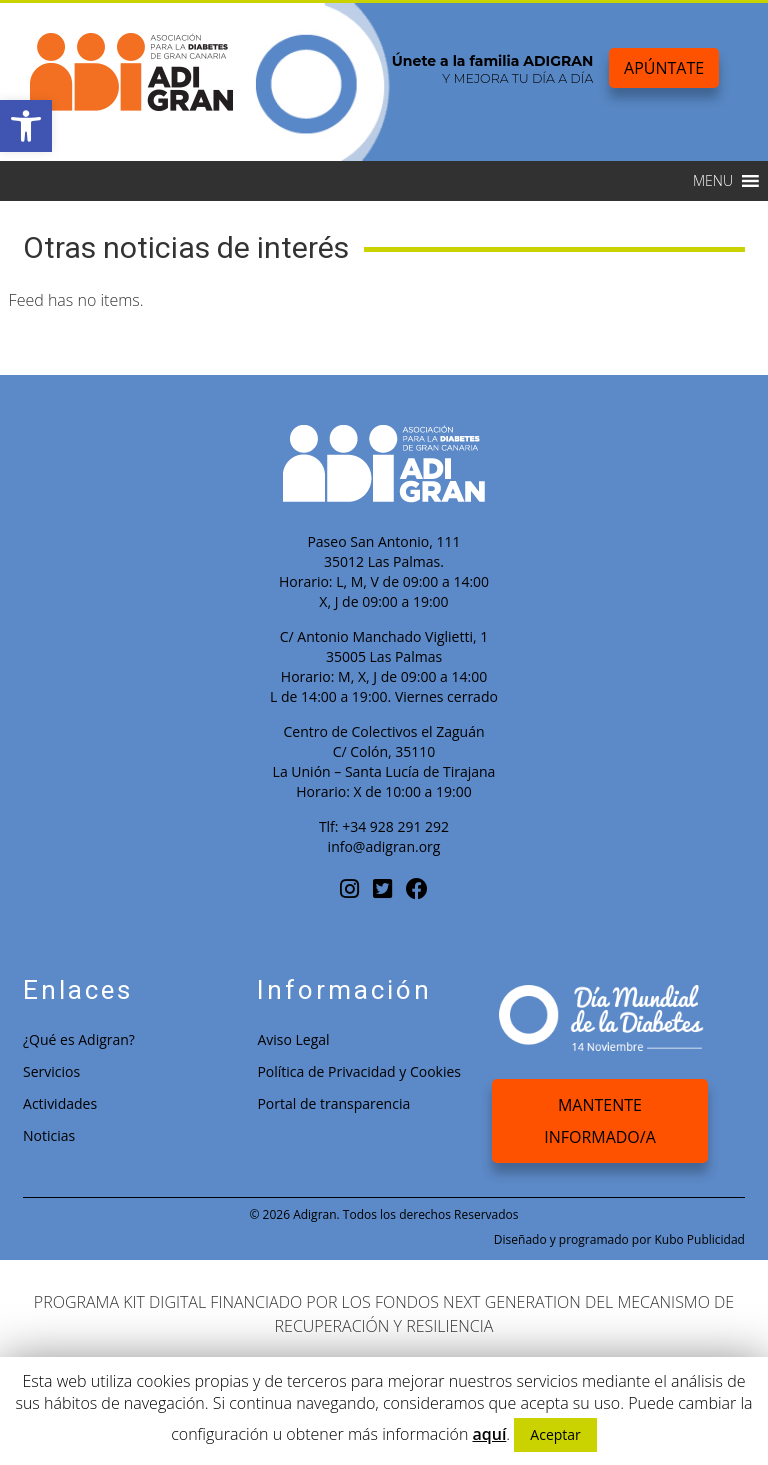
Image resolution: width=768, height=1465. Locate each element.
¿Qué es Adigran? (79, 1039)
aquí (489, 1434)
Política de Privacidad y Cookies (359, 1071)
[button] (26, 126)
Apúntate (664, 68)
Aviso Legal (293, 1039)
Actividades (60, 1103)
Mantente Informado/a (600, 1121)
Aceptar (555, 1434)
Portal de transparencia (333, 1103)
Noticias (49, 1135)
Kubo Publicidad (699, 1239)
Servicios (51, 1071)
